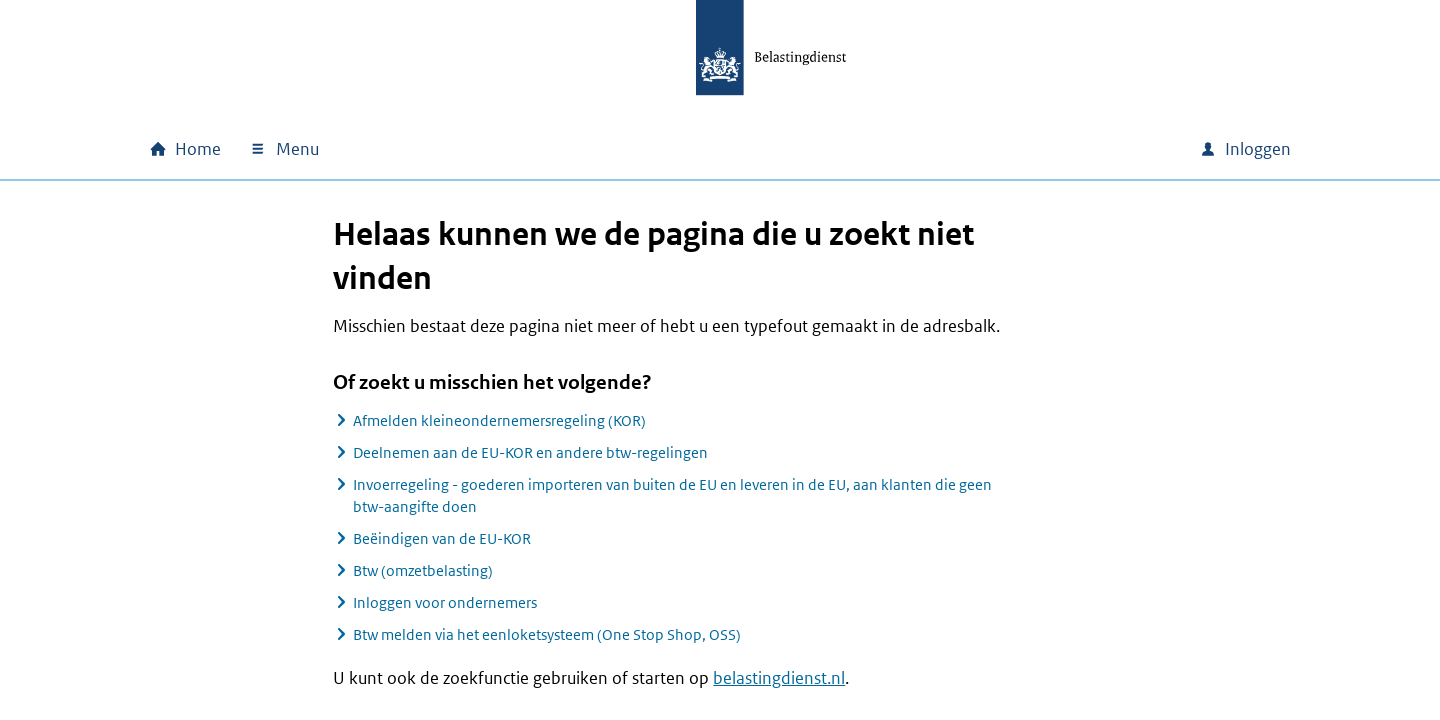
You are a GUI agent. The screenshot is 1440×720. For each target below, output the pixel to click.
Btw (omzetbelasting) (423, 570)
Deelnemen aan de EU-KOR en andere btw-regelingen (530, 452)
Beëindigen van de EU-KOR (442, 538)
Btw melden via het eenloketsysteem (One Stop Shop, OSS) (547, 634)
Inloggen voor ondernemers (445, 602)
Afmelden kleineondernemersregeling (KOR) (499, 420)
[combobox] (1013, 149)
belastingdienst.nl (779, 678)
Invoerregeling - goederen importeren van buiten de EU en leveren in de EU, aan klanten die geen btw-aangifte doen (672, 495)
